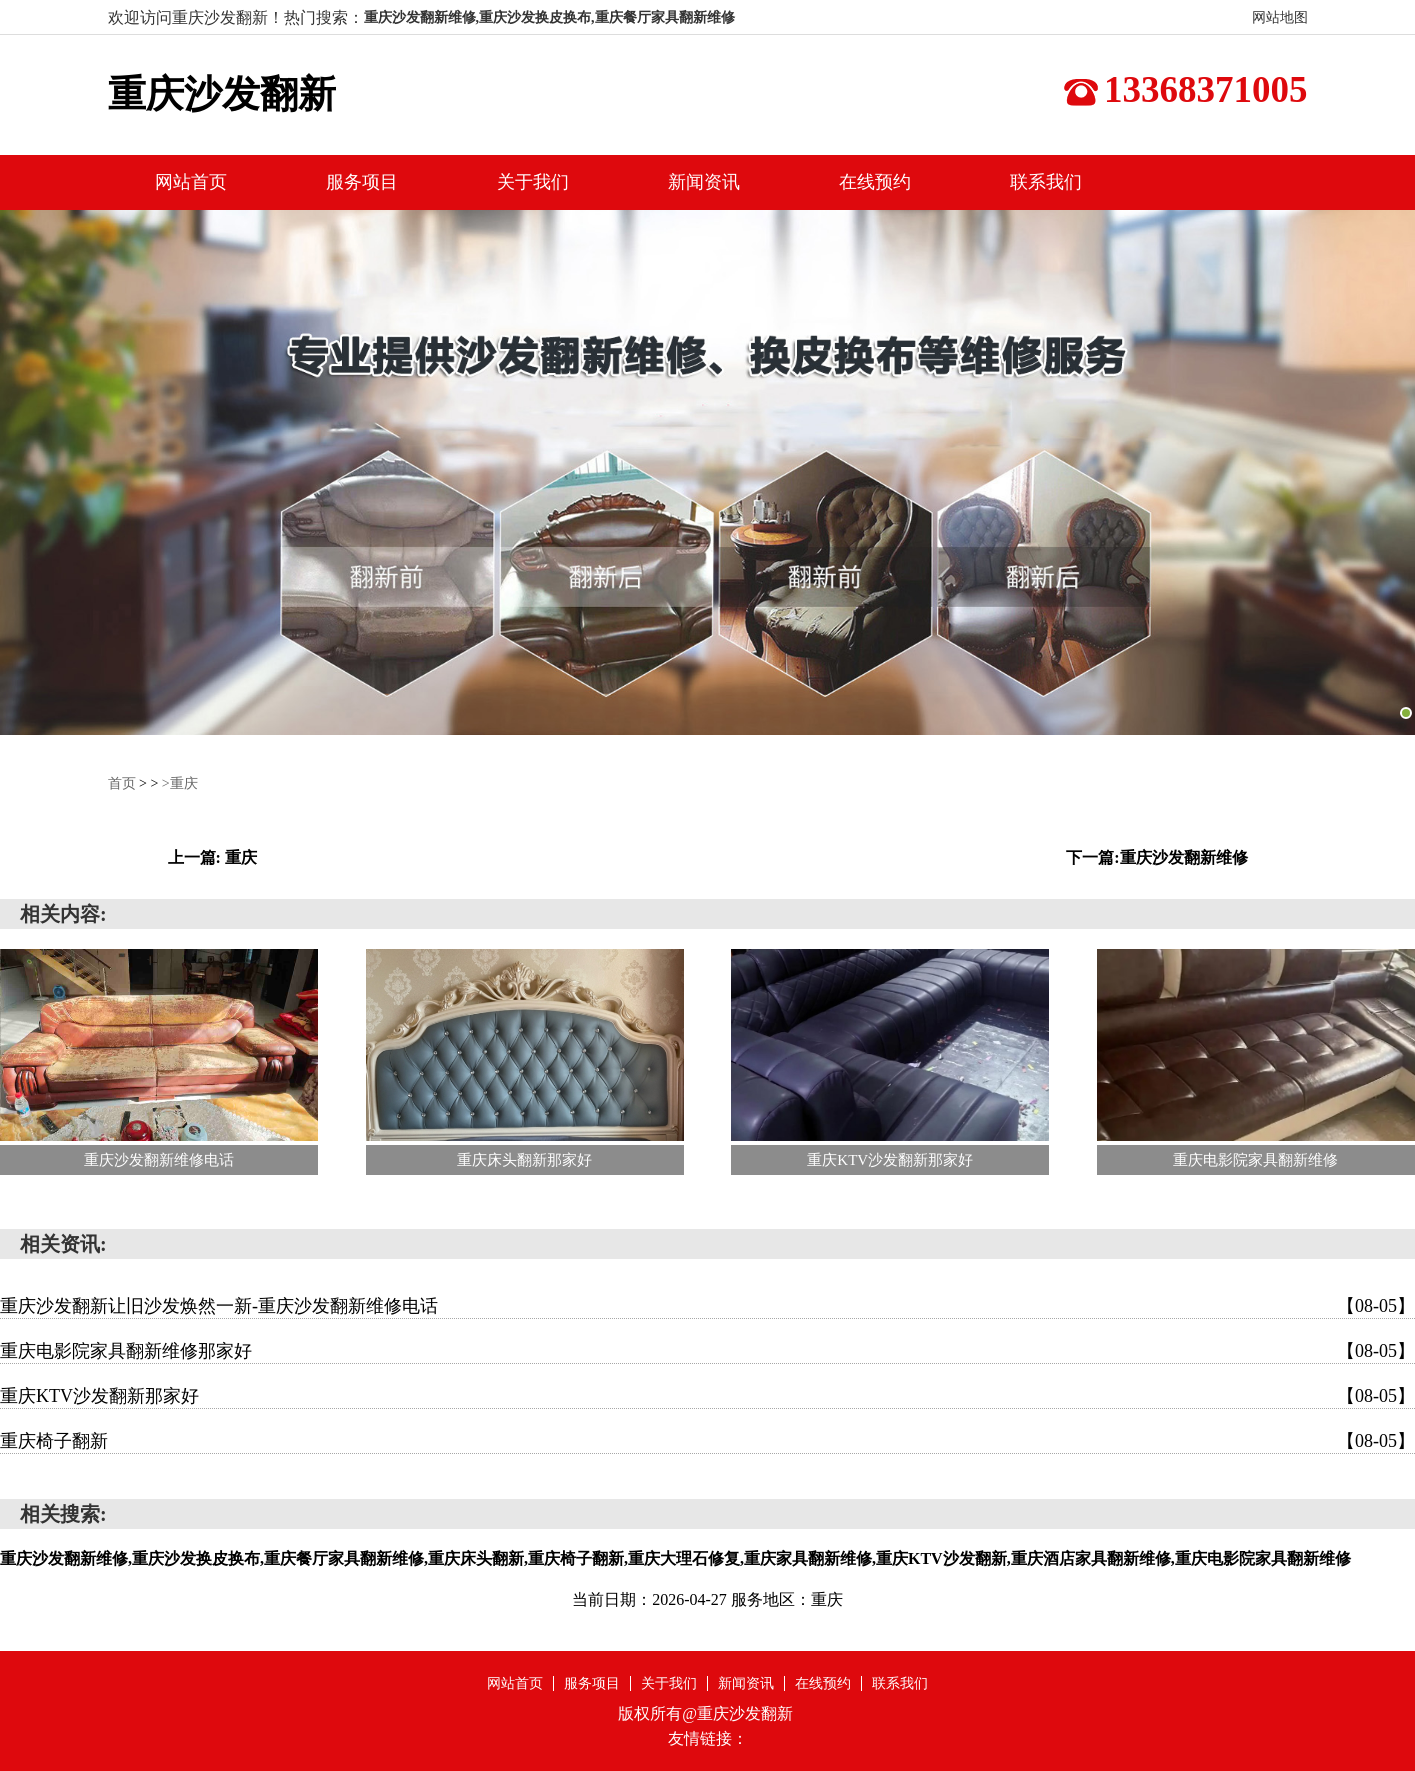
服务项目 (362, 182)
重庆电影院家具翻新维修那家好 (707, 1351)
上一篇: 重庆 (212, 857)
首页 (122, 783)
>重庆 (180, 783)
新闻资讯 (704, 182)
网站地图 (1280, 17)
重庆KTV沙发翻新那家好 (707, 1396)
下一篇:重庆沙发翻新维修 (1156, 857)
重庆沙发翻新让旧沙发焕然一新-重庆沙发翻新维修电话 (707, 1306)
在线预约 (875, 182)
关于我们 (533, 182)
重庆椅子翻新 (707, 1441)
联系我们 (1046, 182)
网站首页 (191, 182)
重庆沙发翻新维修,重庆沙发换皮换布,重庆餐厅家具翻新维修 (549, 17)
